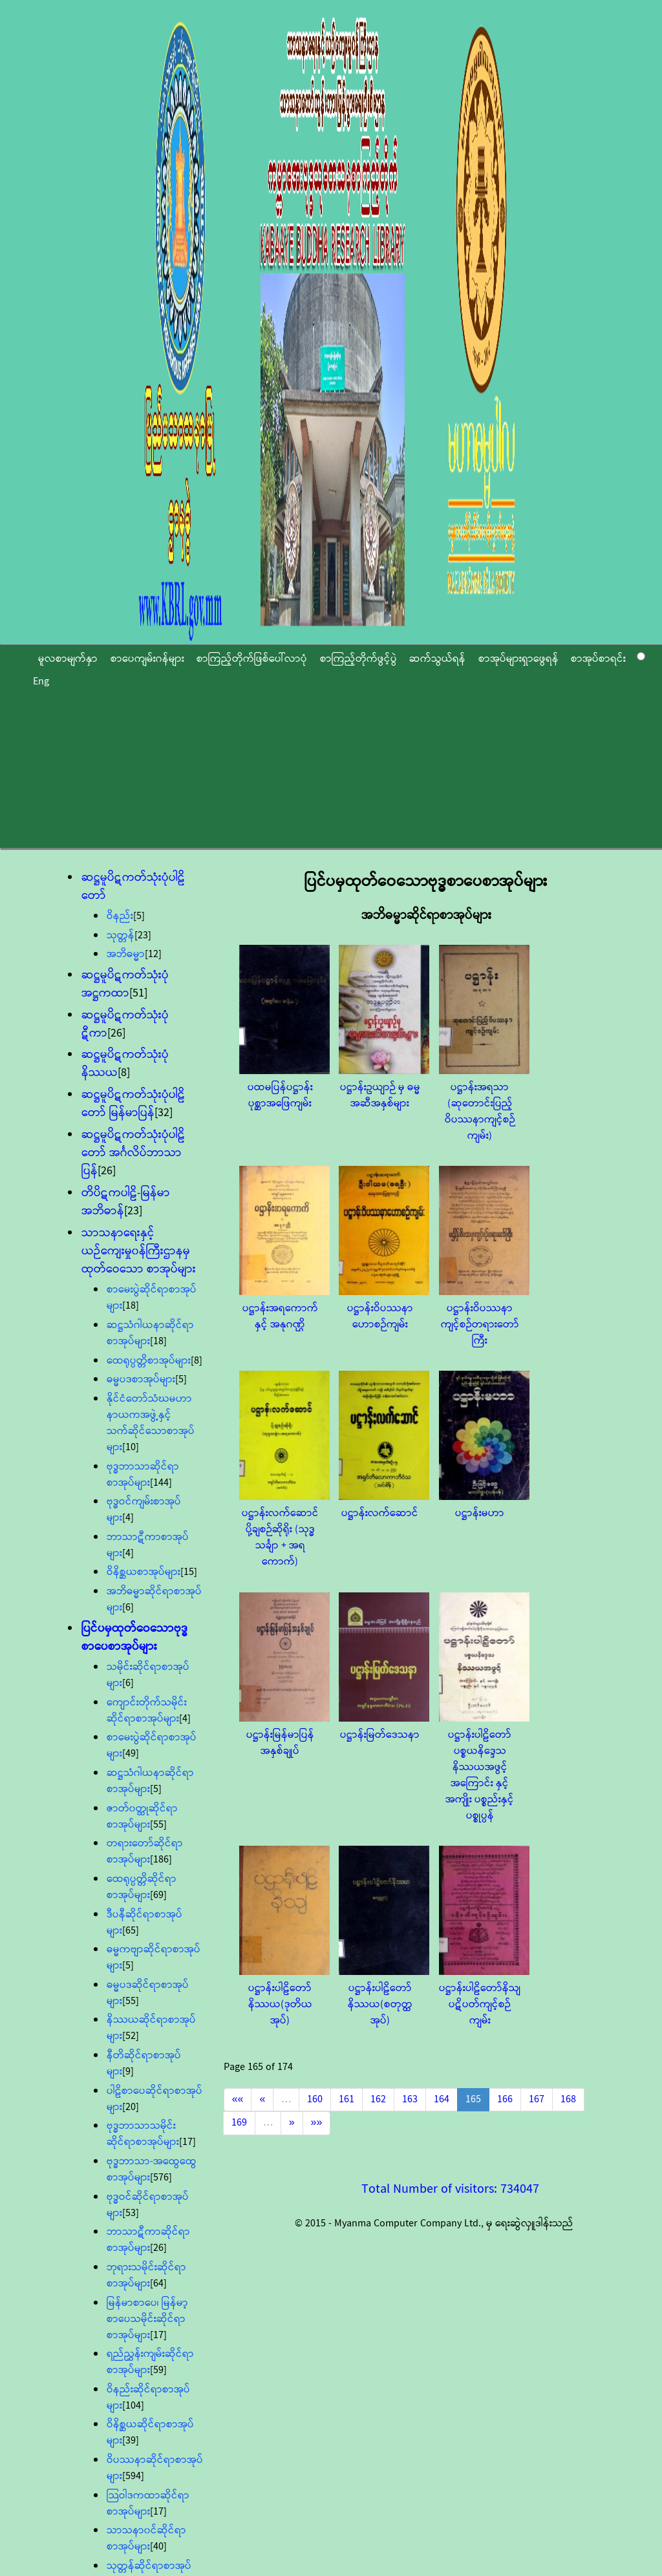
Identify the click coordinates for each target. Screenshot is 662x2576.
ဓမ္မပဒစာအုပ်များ (141, 1379)
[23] (142, 935)
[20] (130, 2107)
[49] (130, 1754)
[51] (138, 993)
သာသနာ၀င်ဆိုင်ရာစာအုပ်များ (146, 2538)
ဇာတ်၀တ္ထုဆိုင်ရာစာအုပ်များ (142, 1816)
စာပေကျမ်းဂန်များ (147, 659)
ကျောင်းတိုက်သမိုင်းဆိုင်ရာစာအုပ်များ (147, 1710)
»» (317, 2123)
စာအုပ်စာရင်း (598, 659)
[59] (158, 2370)
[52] (130, 2036)
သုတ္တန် (120, 935)
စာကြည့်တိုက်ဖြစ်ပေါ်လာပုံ (252, 659)
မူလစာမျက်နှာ (68, 659)
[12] (153, 954)
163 (410, 2099)
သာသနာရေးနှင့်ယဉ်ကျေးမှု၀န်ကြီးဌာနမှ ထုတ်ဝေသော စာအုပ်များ (138, 1251)
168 (568, 2099)
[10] (130, 1447)
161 (346, 2099)
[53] (130, 2213)
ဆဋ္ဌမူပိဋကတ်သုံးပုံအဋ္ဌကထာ (125, 984)
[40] (158, 2547)
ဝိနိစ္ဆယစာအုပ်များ (143, 1572)
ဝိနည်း (120, 916)
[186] (161, 1860)
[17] (187, 2142)
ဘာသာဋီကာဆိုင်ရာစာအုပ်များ (148, 2240)
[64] (158, 2283)
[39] (130, 2441)
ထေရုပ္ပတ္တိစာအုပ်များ (149, 1361)
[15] (188, 1572)
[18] (130, 1306)
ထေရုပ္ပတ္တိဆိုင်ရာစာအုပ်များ (141, 1887)
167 (536, 2099)
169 (239, 2123)
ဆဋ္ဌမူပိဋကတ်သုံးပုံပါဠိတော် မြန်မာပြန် (133, 1104)
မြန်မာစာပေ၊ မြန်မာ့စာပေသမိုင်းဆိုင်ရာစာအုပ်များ (147, 2319)
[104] (133, 2406)
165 (473, 2099)
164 (441, 2099)
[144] (161, 1483)
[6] (128, 1607)
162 (378, 2099)
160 (315, 2099)
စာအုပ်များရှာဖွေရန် (518, 659)
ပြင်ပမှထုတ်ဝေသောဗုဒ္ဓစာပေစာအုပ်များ (134, 1638)
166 (505, 2099)
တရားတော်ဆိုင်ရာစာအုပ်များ (145, 1851)
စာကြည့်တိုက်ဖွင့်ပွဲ (358, 659)
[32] (164, 1113)
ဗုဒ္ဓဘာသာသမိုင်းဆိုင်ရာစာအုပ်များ (143, 2134)
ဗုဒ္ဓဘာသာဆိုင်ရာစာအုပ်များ (143, 1475)
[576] (161, 2178)
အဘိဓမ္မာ (126, 954)
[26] (116, 1033)
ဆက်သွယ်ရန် (437, 659)
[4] (128, 1518)
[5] (139, 916)
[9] (128, 2072)
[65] (130, 1931)
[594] (133, 2476)
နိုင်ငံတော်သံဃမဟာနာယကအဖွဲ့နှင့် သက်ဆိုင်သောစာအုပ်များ (151, 1423)
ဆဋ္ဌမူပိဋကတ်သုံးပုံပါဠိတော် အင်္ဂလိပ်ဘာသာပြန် (133, 1153)
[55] (158, 1825)
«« (238, 2099)
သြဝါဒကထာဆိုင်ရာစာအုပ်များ (148, 2503)
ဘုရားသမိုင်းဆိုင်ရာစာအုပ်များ (146, 2275)
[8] (124, 1073)
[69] (158, 1895)
